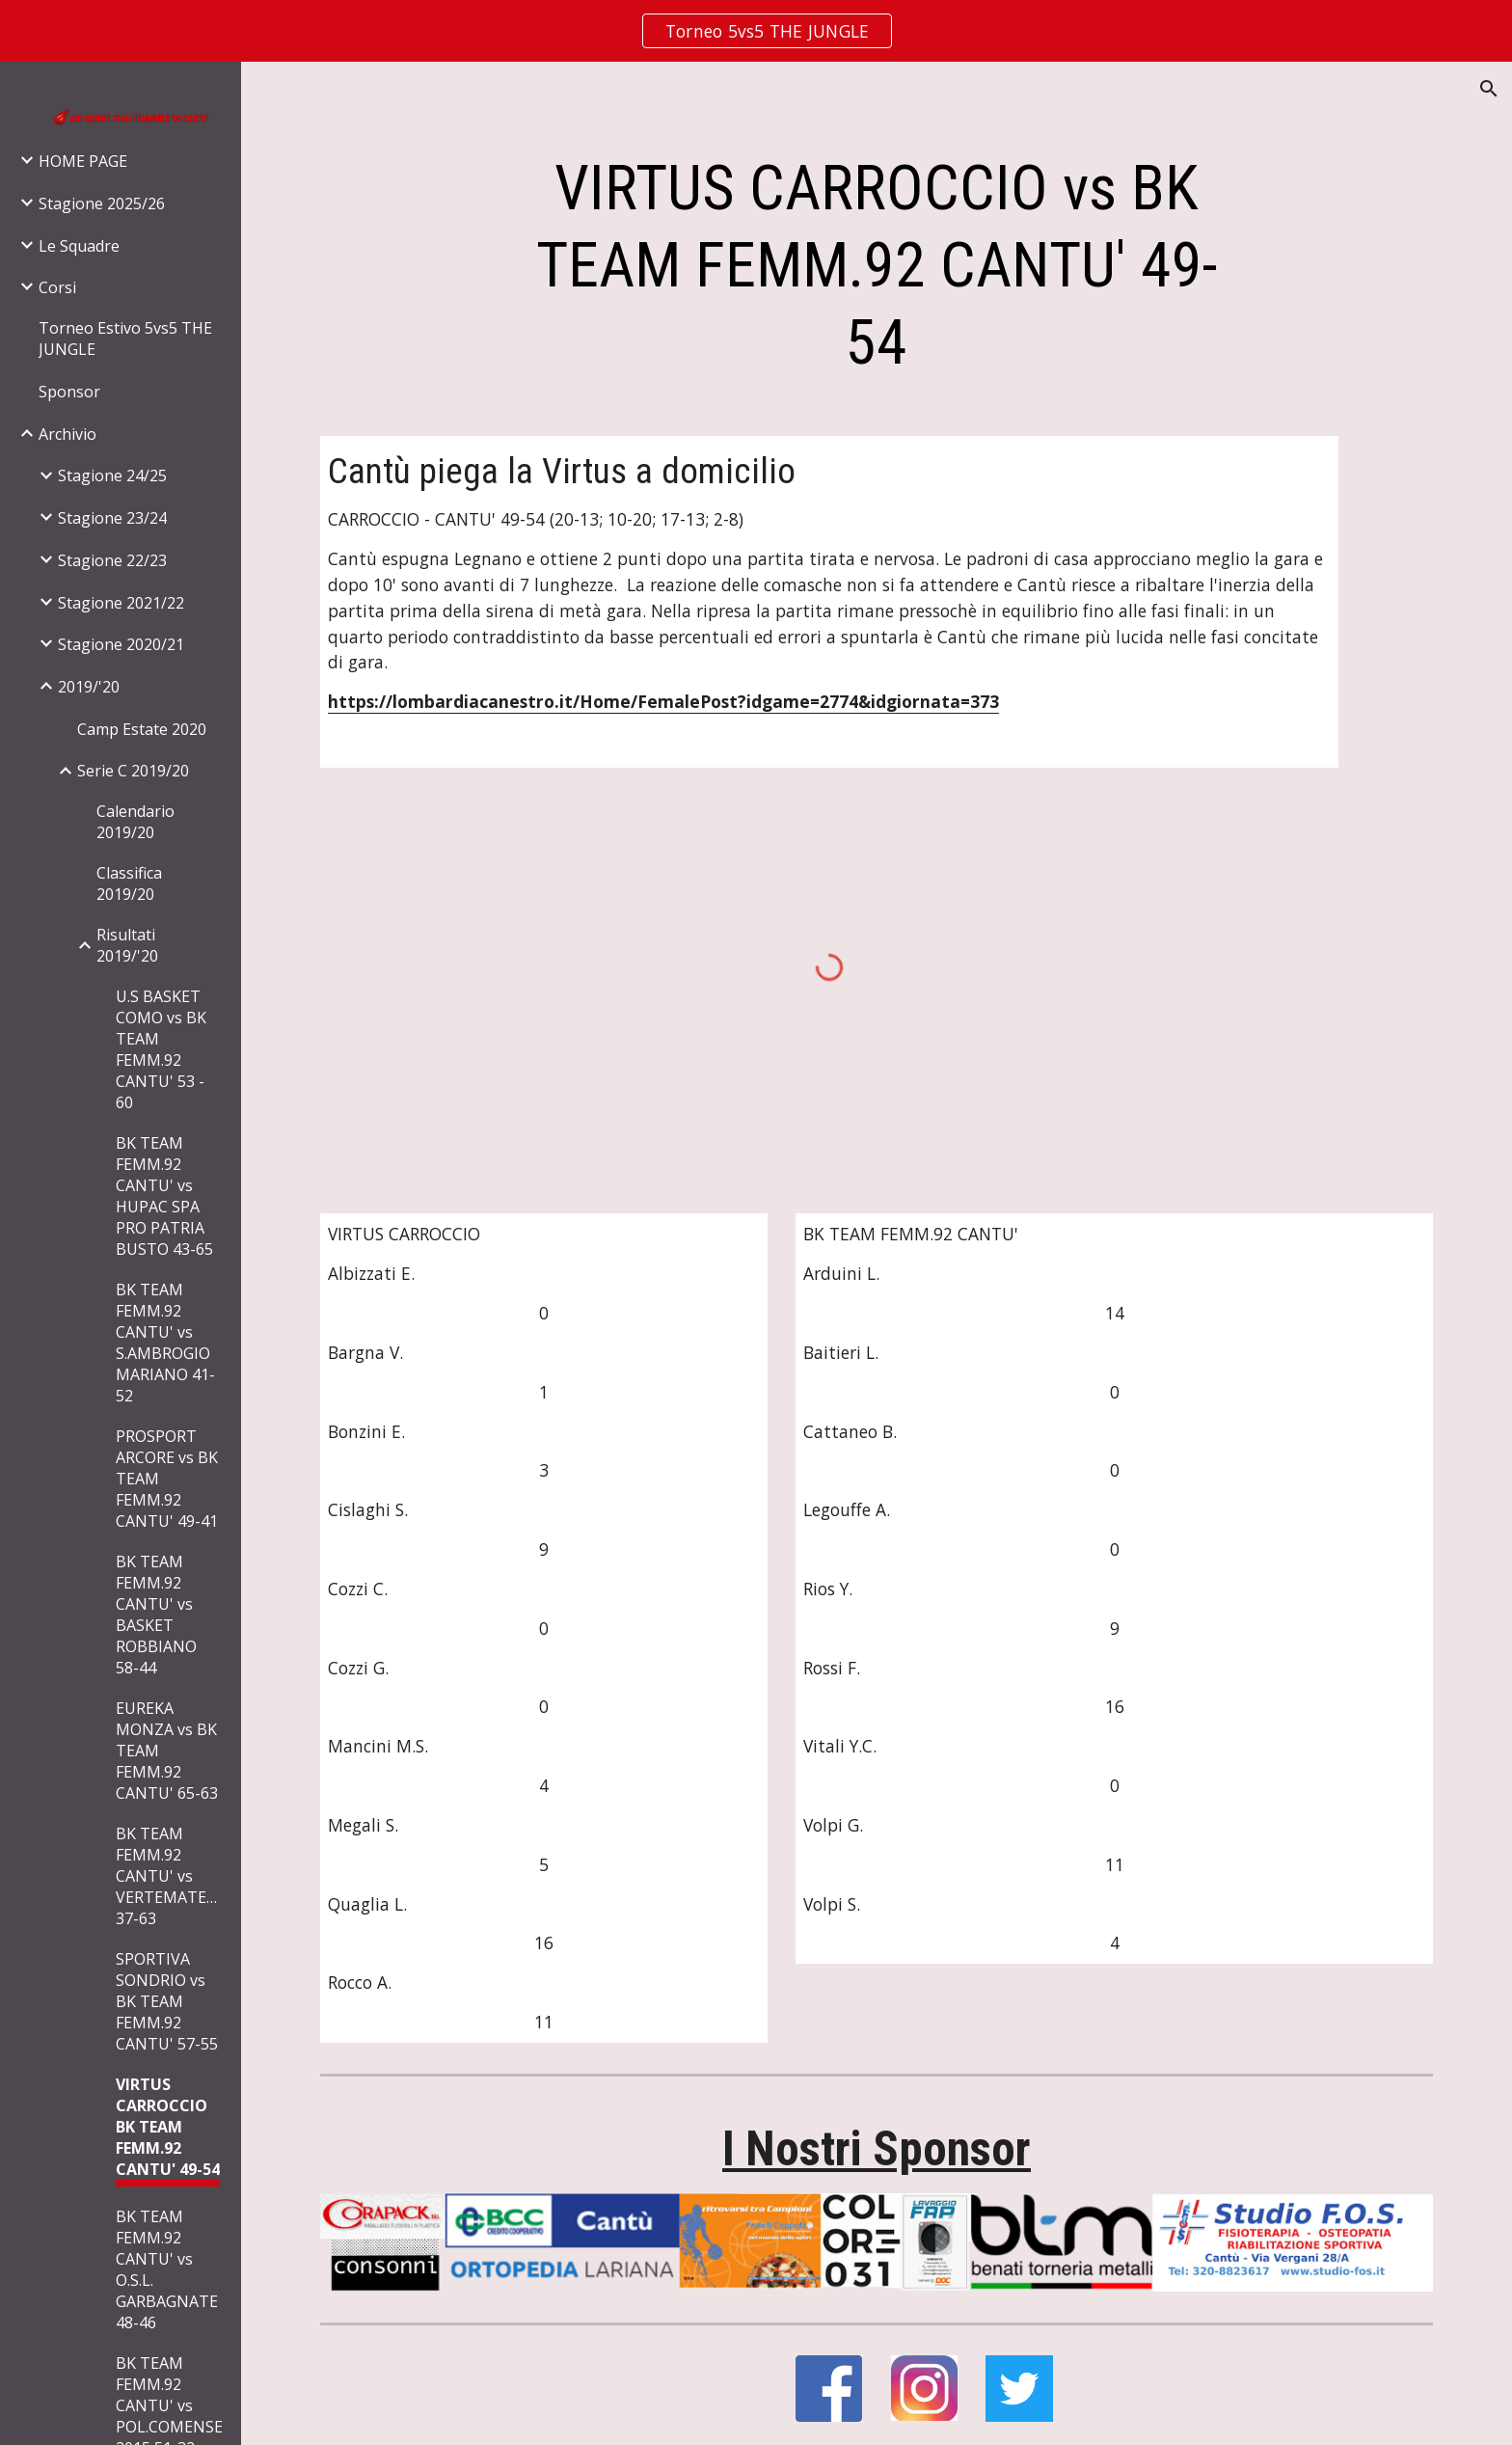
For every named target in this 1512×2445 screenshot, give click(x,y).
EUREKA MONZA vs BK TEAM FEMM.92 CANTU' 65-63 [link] (167, 1751)
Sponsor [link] (69, 391)
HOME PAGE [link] (83, 161)
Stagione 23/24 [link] (112, 518)
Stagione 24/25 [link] (112, 475)
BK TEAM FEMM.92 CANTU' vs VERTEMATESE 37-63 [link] (170, 1876)
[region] (756, 31)
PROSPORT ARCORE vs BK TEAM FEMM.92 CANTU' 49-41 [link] (167, 1479)
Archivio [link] (67, 434)
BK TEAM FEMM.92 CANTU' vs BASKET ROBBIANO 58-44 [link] (156, 1614)
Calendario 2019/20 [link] (135, 822)
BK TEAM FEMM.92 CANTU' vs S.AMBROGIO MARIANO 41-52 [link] (165, 1342)
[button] (1489, 89)
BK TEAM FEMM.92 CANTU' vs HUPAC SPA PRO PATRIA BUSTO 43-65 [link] (164, 1196)
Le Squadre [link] (79, 246)
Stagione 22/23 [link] (112, 560)
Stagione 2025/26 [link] (102, 203)
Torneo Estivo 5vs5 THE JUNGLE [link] (125, 338)
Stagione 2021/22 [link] (121, 602)
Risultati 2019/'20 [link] (127, 945)
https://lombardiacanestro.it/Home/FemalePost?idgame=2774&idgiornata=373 (663, 701)
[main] (876, 266)
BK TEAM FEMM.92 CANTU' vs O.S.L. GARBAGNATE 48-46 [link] (167, 2269)
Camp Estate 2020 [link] (141, 729)
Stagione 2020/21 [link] (121, 644)
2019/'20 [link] (89, 686)
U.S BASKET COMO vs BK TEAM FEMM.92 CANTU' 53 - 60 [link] (161, 1049)
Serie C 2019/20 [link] (133, 770)
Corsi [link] (57, 287)
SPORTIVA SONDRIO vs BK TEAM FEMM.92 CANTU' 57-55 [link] (167, 2001)
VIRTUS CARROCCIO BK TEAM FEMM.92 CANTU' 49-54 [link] (168, 2127)
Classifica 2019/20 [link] (129, 883)
